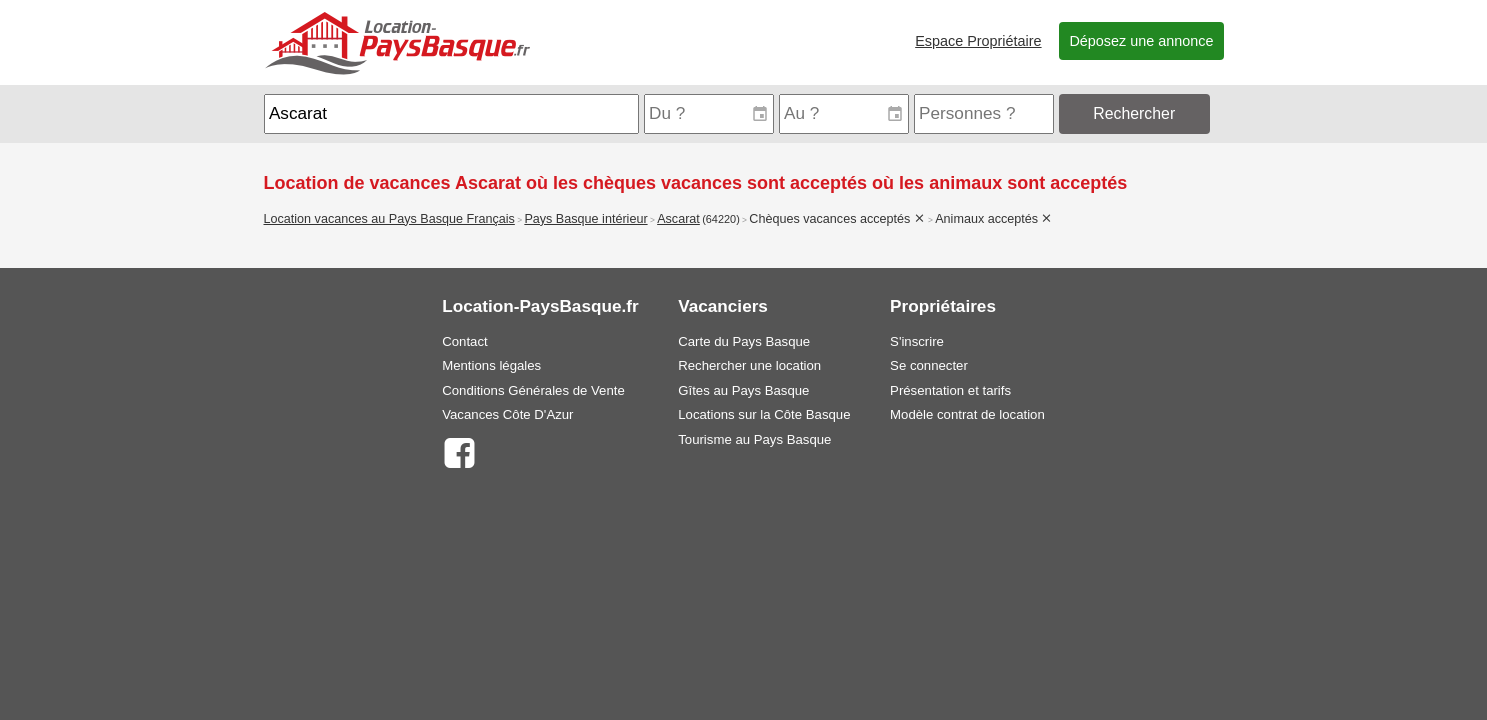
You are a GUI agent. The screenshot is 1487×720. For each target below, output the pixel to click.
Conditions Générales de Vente (533, 390)
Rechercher (1134, 113)
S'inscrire (917, 341)
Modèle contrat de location (967, 414)
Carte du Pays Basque (744, 341)
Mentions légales (491, 365)
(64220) (721, 219)
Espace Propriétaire (978, 41)
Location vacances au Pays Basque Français (389, 219)
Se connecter (929, 365)
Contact (464, 341)
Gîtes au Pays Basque (743, 390)
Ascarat (678, 219)
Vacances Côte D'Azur (507, 414)
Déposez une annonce (1141, 41)
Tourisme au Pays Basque (754, 439)
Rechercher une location (749, 365)
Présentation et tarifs (950, 390)
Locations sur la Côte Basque (764, 414)
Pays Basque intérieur (585, 219)
